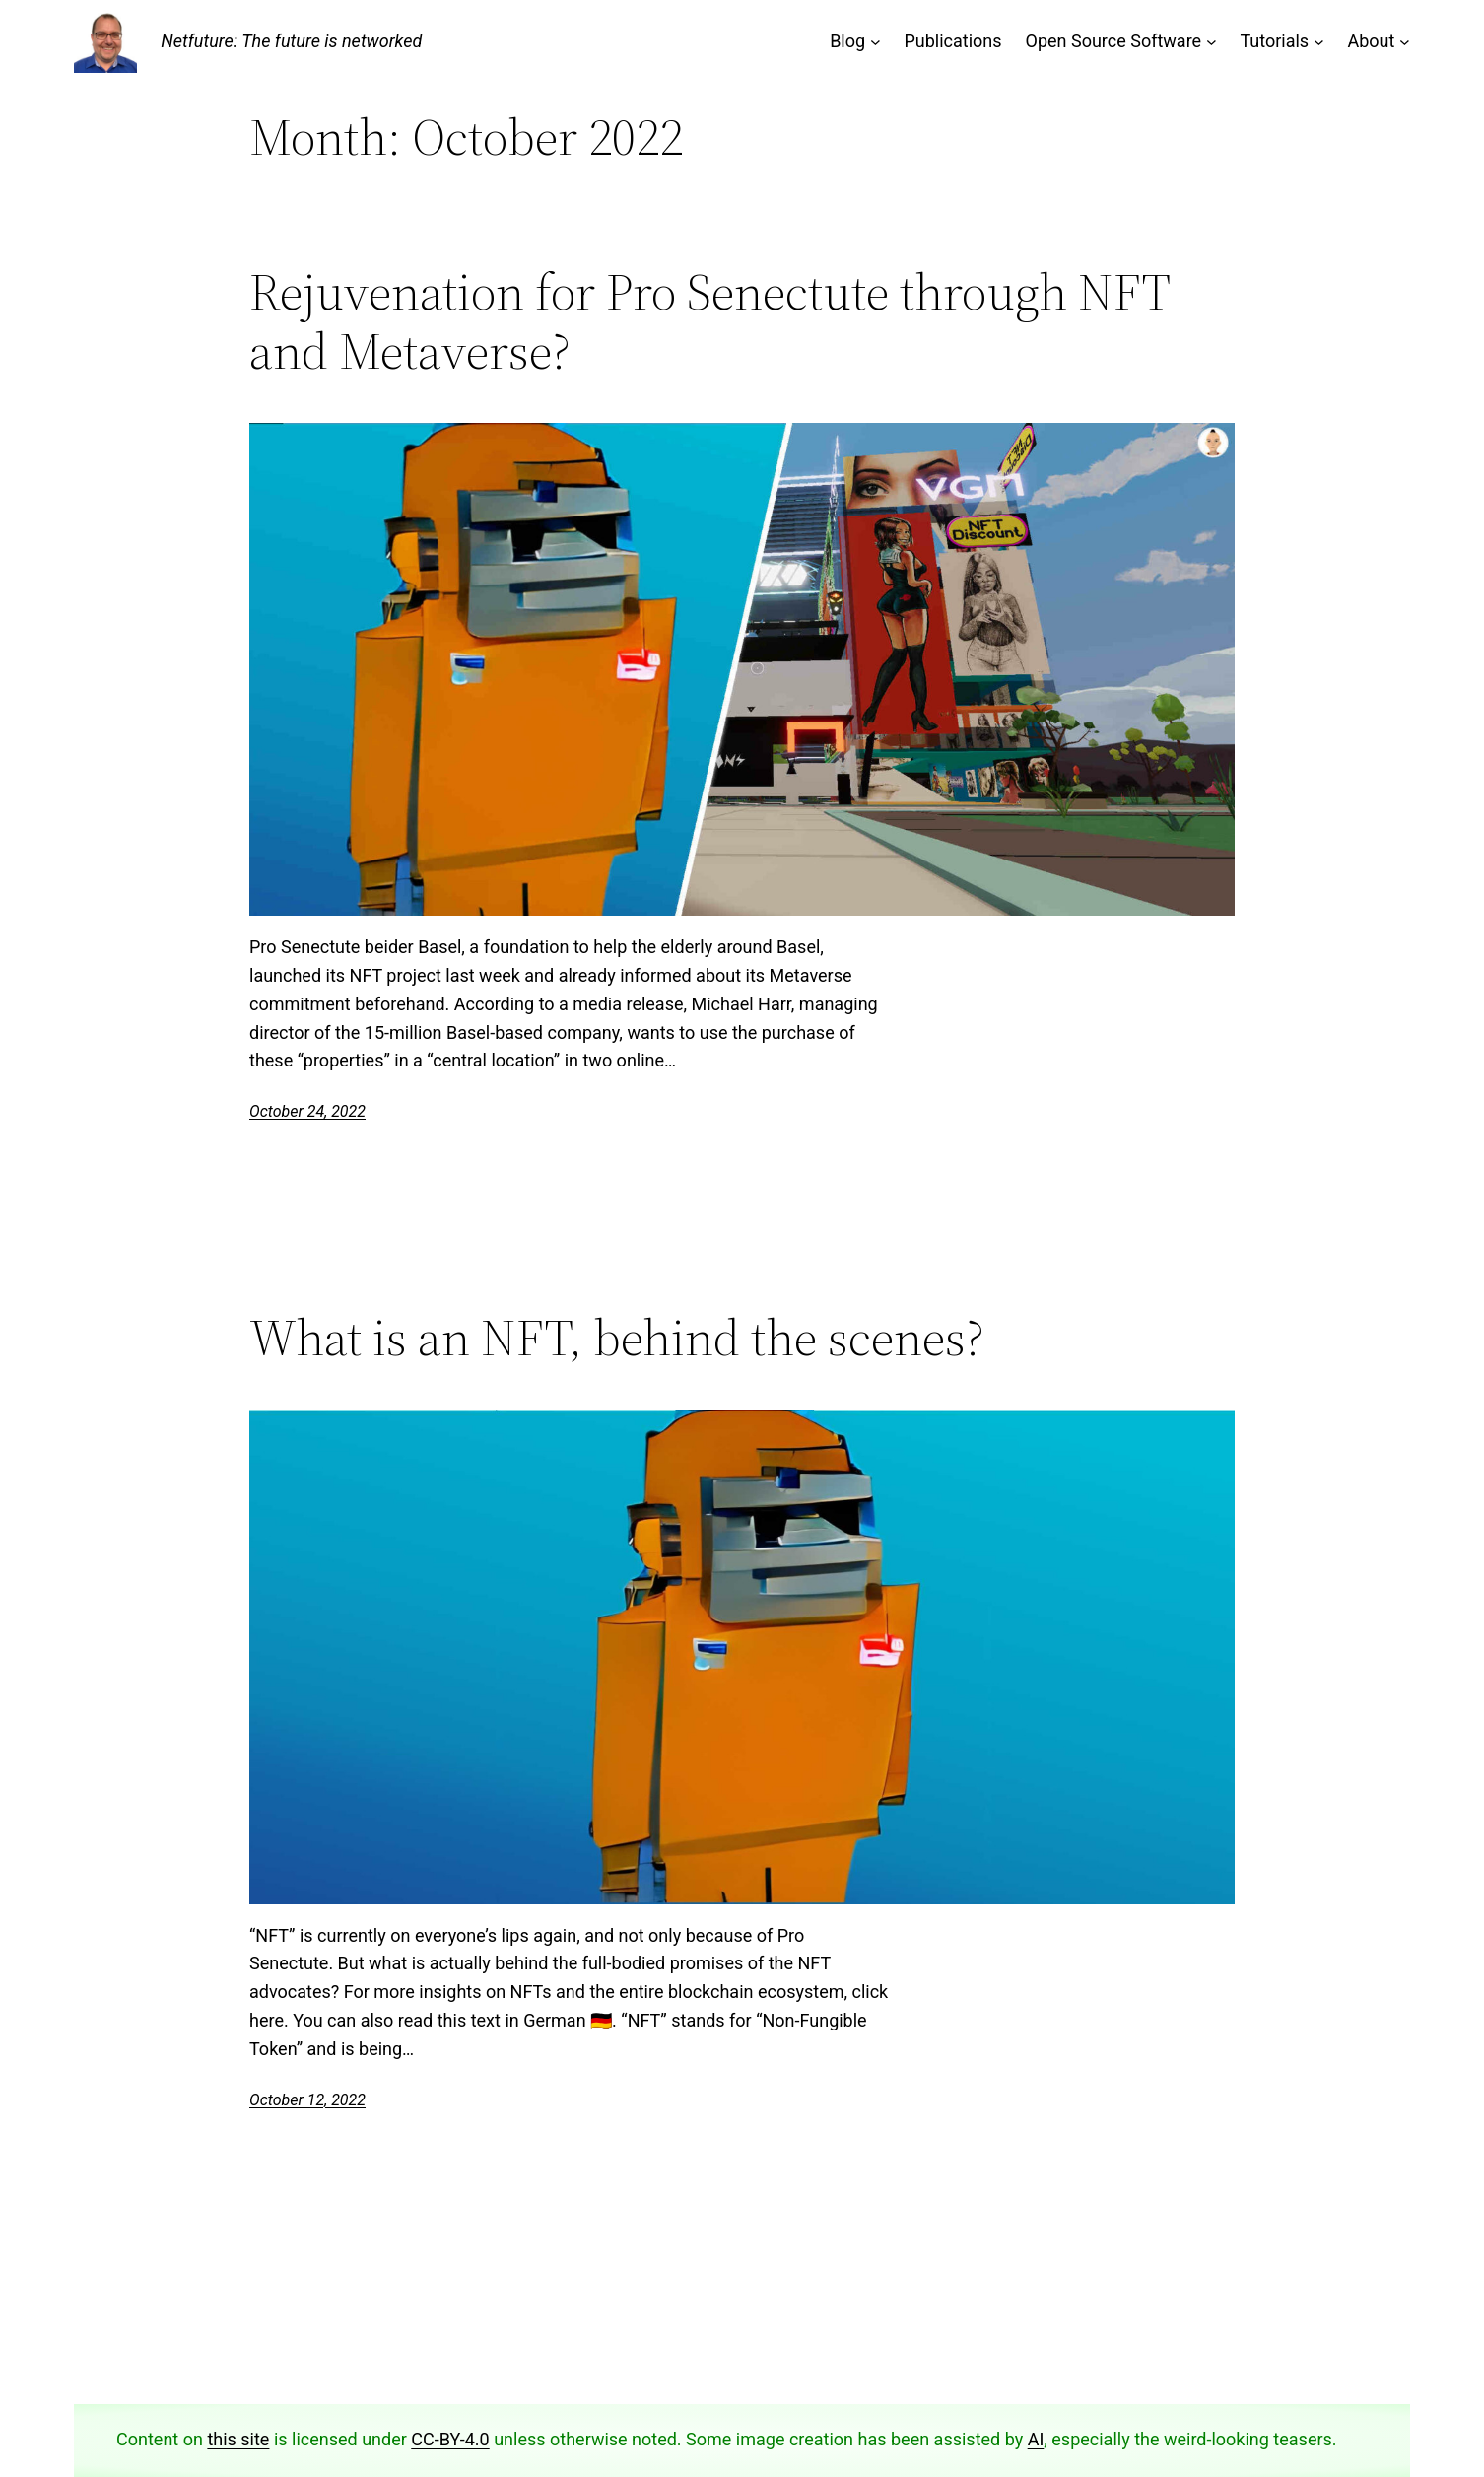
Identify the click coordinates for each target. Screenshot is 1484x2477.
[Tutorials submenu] (1319, 41)
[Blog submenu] (875, 41)
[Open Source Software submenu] (1211, 41)
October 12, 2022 (307, 2100)
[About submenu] (1404, 41)
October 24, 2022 (307, 1111)
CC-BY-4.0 (450, 2439)
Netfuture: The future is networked (291, 41)
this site (238, 2439)
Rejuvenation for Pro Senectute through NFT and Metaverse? (709, 321)
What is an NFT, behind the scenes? (616, 1337)
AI (1036, 2439)
